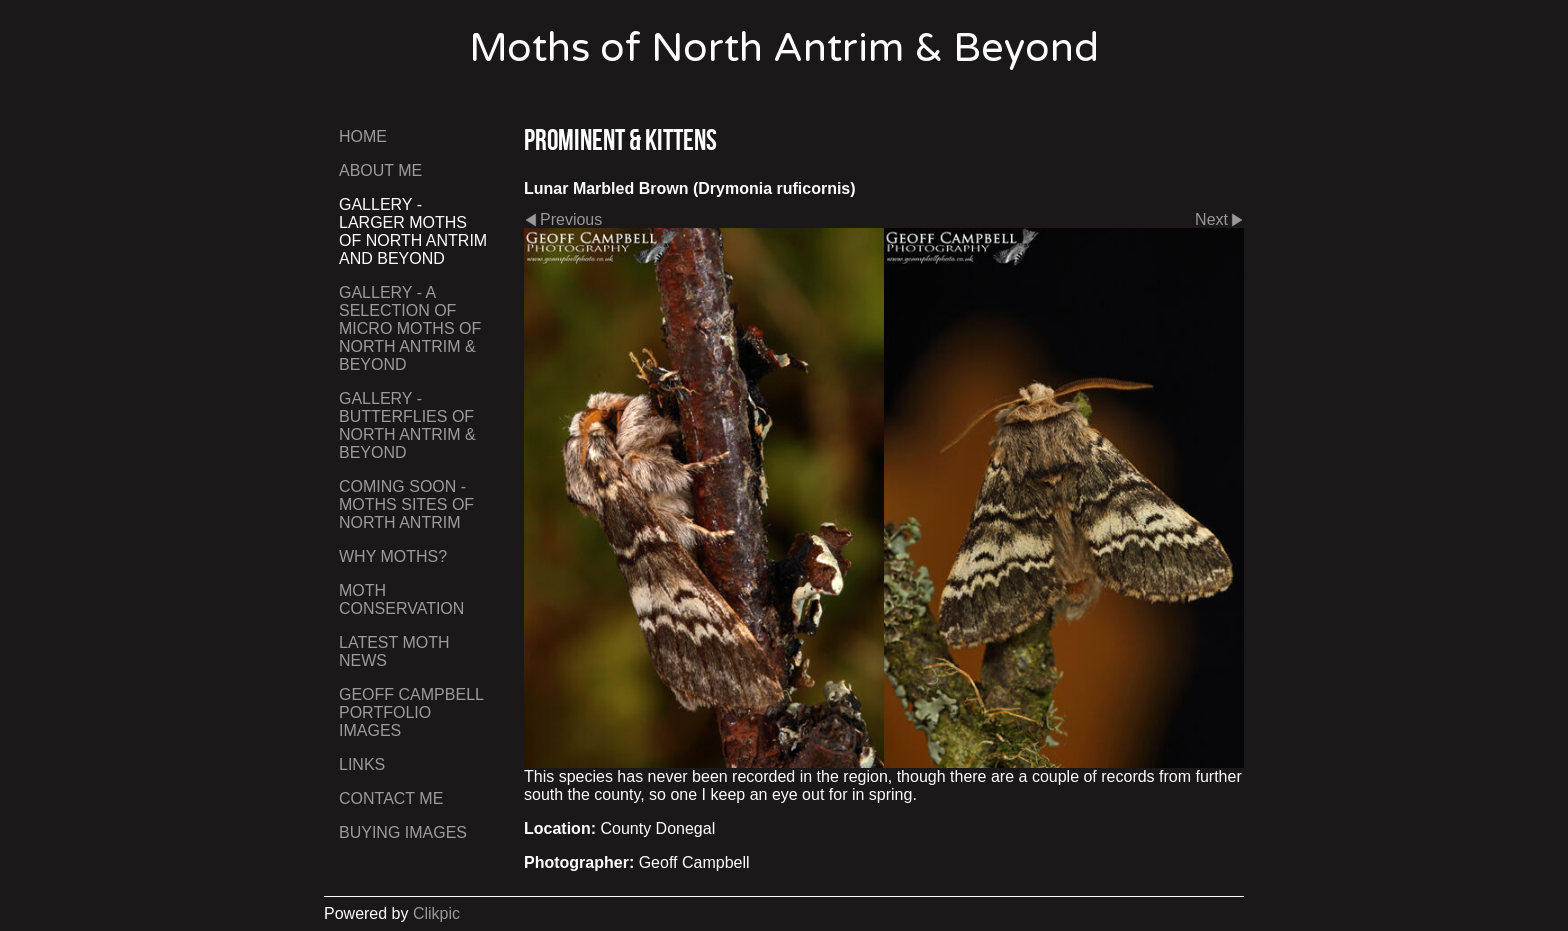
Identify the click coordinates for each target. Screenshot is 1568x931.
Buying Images (403, 832)
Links (362, 764)
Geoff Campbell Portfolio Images (411, 712)
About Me (380, 170)
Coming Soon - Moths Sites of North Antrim (406, 504)
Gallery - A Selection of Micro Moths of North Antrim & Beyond (410, 328)
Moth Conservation (401, 599)
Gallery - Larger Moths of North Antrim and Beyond (413, 231)
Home (363, 136)
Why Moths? (393, 556)
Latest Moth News (394, 651)
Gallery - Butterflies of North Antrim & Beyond (407, 425)
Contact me (391, 798)
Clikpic (436, 913)
